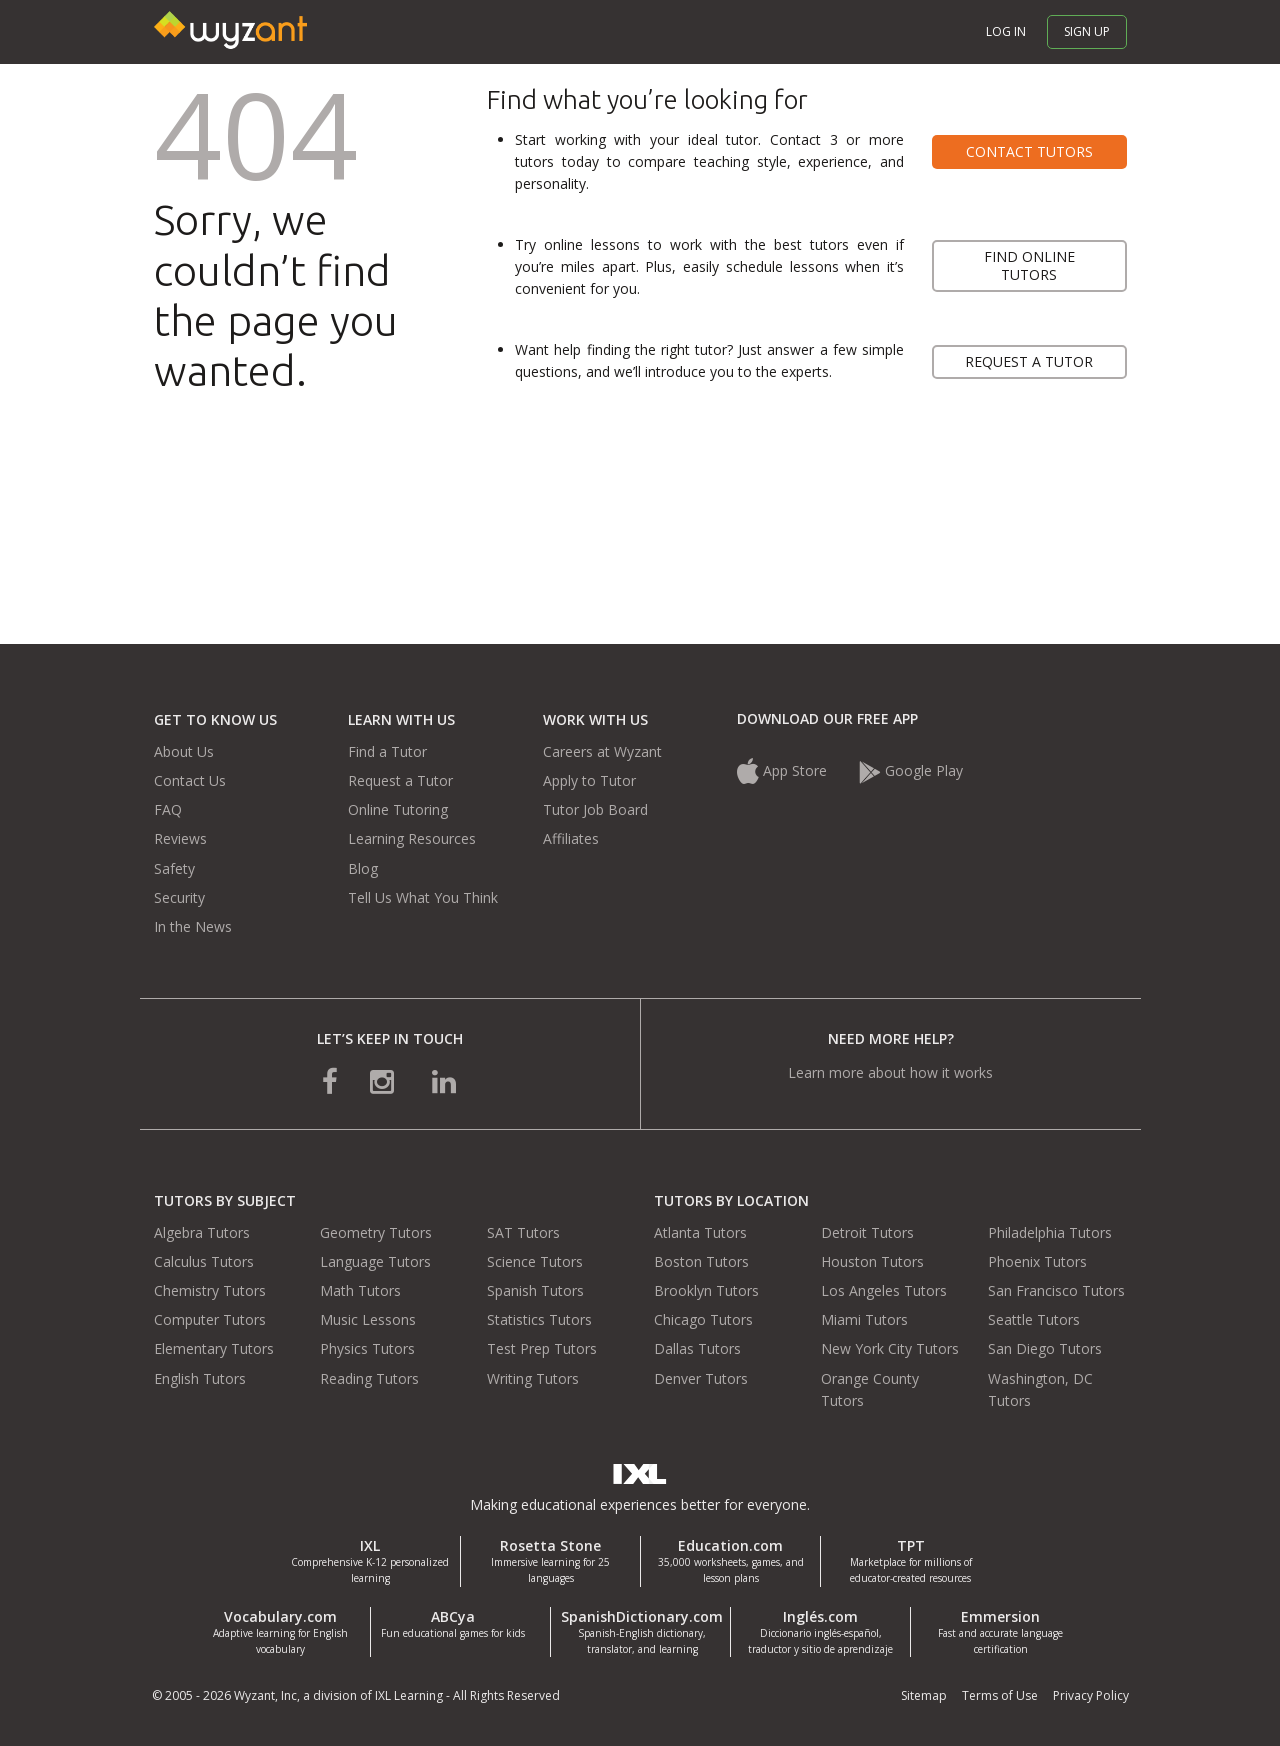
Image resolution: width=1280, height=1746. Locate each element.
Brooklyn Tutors (706, 1290)
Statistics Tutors (539, 1319)
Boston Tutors (701, 1261)
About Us (184, 751)
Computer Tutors (210, 1319)
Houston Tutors (872, 1261)
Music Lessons (368, 1319)
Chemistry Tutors (210, 1290)
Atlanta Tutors (700, 1232)
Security (179, 897)
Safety (174, 868)
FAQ (168, 809)
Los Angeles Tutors (884, 1290)
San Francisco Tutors (1056, 1290)
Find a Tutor (387, 751)
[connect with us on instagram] (384, 1080)
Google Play (911, 770)
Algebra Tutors (202, 1232)
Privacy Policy (1091, 1695)
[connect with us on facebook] (330, 1080)
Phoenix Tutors (1037, 1261)
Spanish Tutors (535, 1290)
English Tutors (200, 1378)
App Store (784, 770)
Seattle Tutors (1034, 1319)
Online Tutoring (398, 809)
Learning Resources (412, 838)
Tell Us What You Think (423, 897)
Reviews (180, 838)
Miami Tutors (864, 1319)
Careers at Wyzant (602, 751)
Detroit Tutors (867, 1232)
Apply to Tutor (589, 780)
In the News (193, 926)
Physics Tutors (367, 1348)
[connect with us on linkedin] (444, 1080)
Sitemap (924, 1695)
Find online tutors (1029, 265)
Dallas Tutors (697, 1348)
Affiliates (571, 838)
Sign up (1087, 31)
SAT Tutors (523, 1232)
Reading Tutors (369, 1378)
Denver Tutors (701, 1378)
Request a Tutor (400, 780)
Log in (1006, 31)
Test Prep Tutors (542, 1348)
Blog (363, 868)
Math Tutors (360, 1290)
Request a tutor (1029, 361)
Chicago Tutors (703, 1319)
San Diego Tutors (1045, 1348)
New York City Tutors (890, 1348)
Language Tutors (375, 1261)
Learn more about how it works (890, 1072)
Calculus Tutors (204, 1261)
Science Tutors (535, 1261)
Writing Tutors (533, 1378)
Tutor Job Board (595, 809)
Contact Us (190, 780)
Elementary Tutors (214, 1348)
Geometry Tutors (376, 1232)
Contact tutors (1029, 151)
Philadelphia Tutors (1050, 1232)
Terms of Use (1000, 1695)
